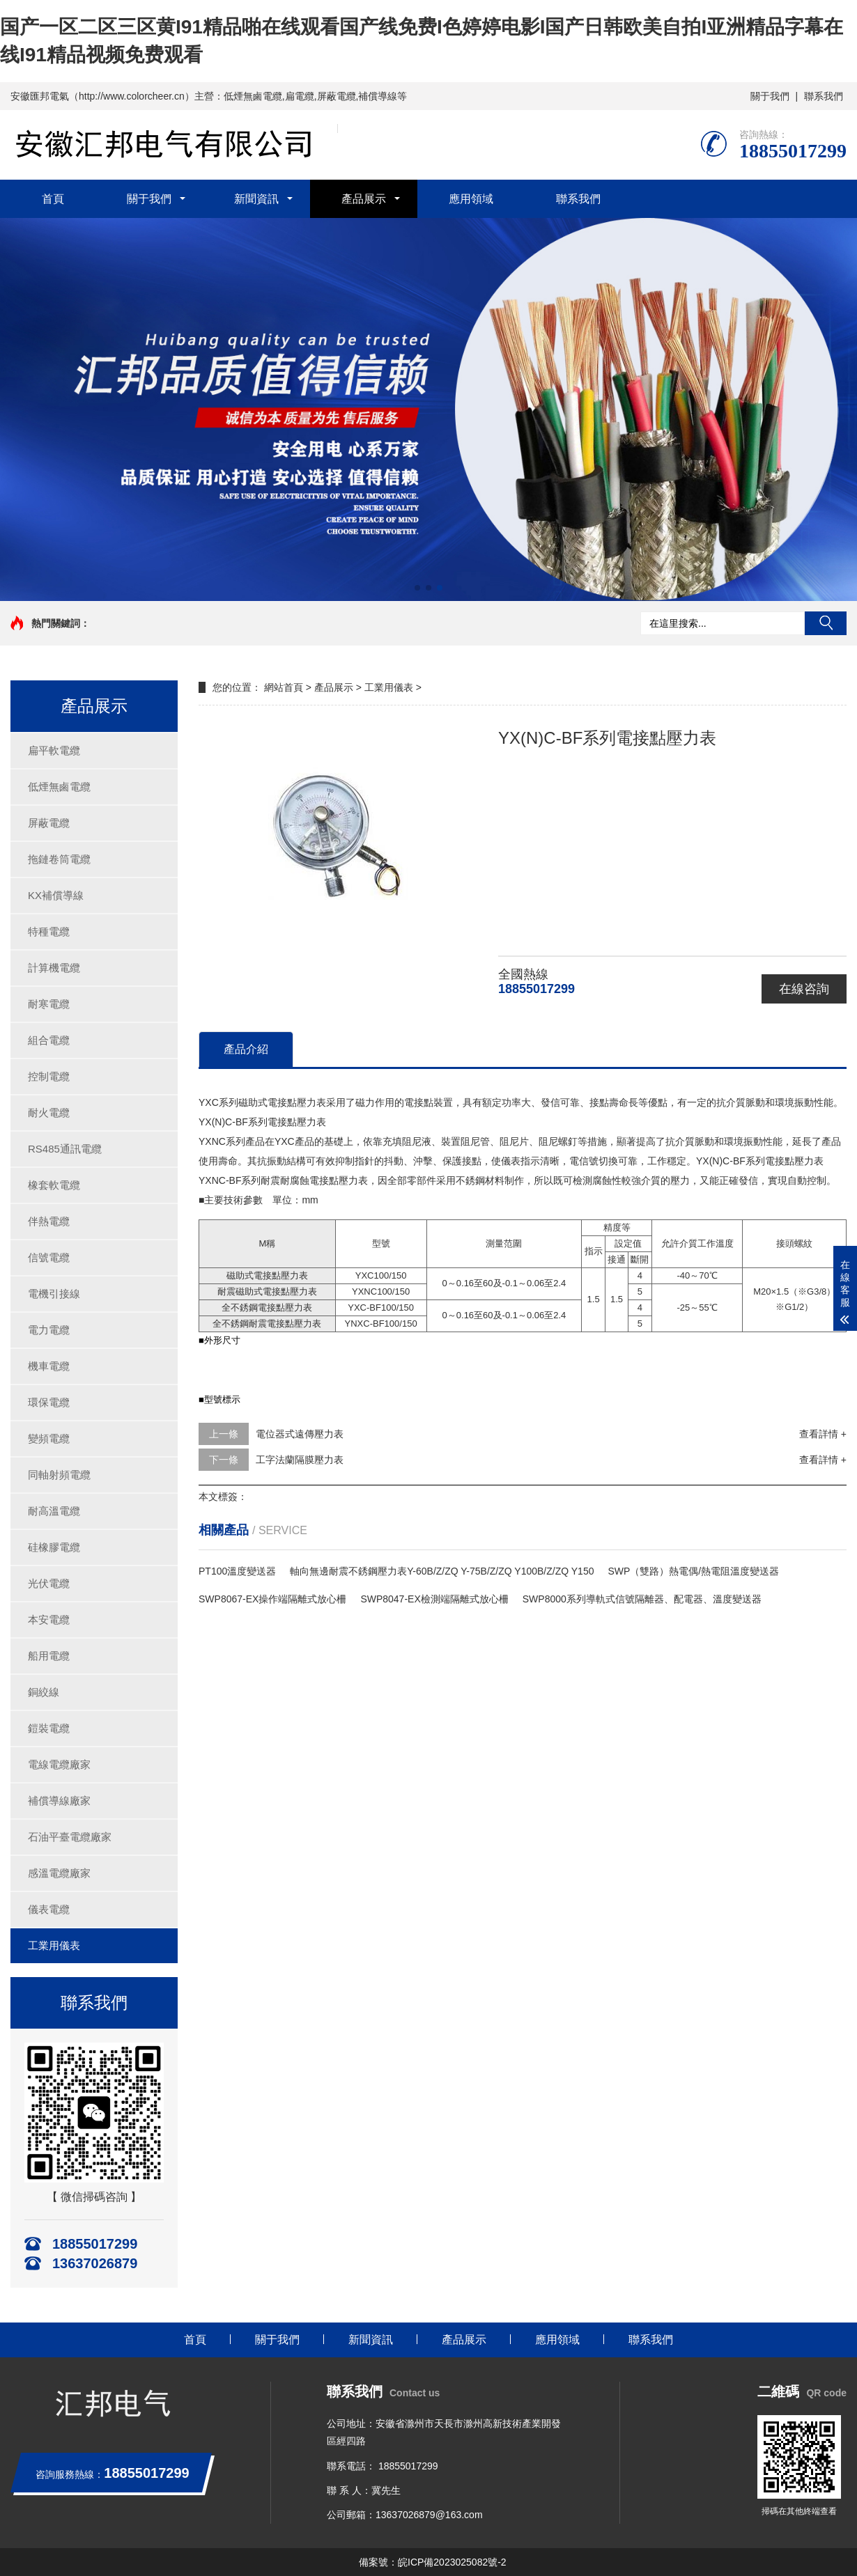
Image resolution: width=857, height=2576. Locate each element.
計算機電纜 (54, 968)
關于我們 (769, 96)
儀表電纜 (49, 1909)
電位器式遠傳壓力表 (299, 1433)
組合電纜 (49, 1040)
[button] (417, 588)
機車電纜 (49, 1366)
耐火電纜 (49, 1112)
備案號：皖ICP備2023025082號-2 (433, 2562)
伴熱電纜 (49, 1221)
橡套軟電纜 (54, 1185)
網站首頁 (283, 687)
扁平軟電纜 (54, 750)
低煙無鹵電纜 (59, 787)
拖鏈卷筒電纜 (59, 859)
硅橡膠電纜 (54, 1547)
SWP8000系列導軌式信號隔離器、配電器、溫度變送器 (642, 1599)
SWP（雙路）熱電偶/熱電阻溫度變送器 (693, 1571)
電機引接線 (54, 1293)
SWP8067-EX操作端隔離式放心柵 (272, 1599)
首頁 (53, 199)
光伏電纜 (49, 1583)
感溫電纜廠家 (59, 1873)
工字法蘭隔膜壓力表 (299, 1459)
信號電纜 (49, 1257)
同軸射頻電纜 (59, 1475)
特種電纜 (49, 931)
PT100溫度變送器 (237, 1571)
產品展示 (363, 199)
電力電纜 (49, 1330)
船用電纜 (49, 1656)
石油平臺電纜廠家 (69, 1837)
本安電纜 (49, 1619)
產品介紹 (246, 1049)
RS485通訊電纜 (65, 1149)
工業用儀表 (54, 1945)
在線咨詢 (804, 989)
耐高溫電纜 (54, 1511)
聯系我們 (823, 96)
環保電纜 (49, 1402)
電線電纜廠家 (59, 1764)
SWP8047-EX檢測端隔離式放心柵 (434, 1599)
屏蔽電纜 (49, 823)
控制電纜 (49, 1076)
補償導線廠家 (59, 1800)
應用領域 (471, 199)
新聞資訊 (256, 199)
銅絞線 (43, 1692)
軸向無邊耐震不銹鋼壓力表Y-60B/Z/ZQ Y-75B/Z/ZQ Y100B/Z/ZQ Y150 (442, 1571)
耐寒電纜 (49, 1004)
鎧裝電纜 (49, 1728)
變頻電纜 (49, 1438)
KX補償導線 (56, 895)
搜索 (826, 623)
